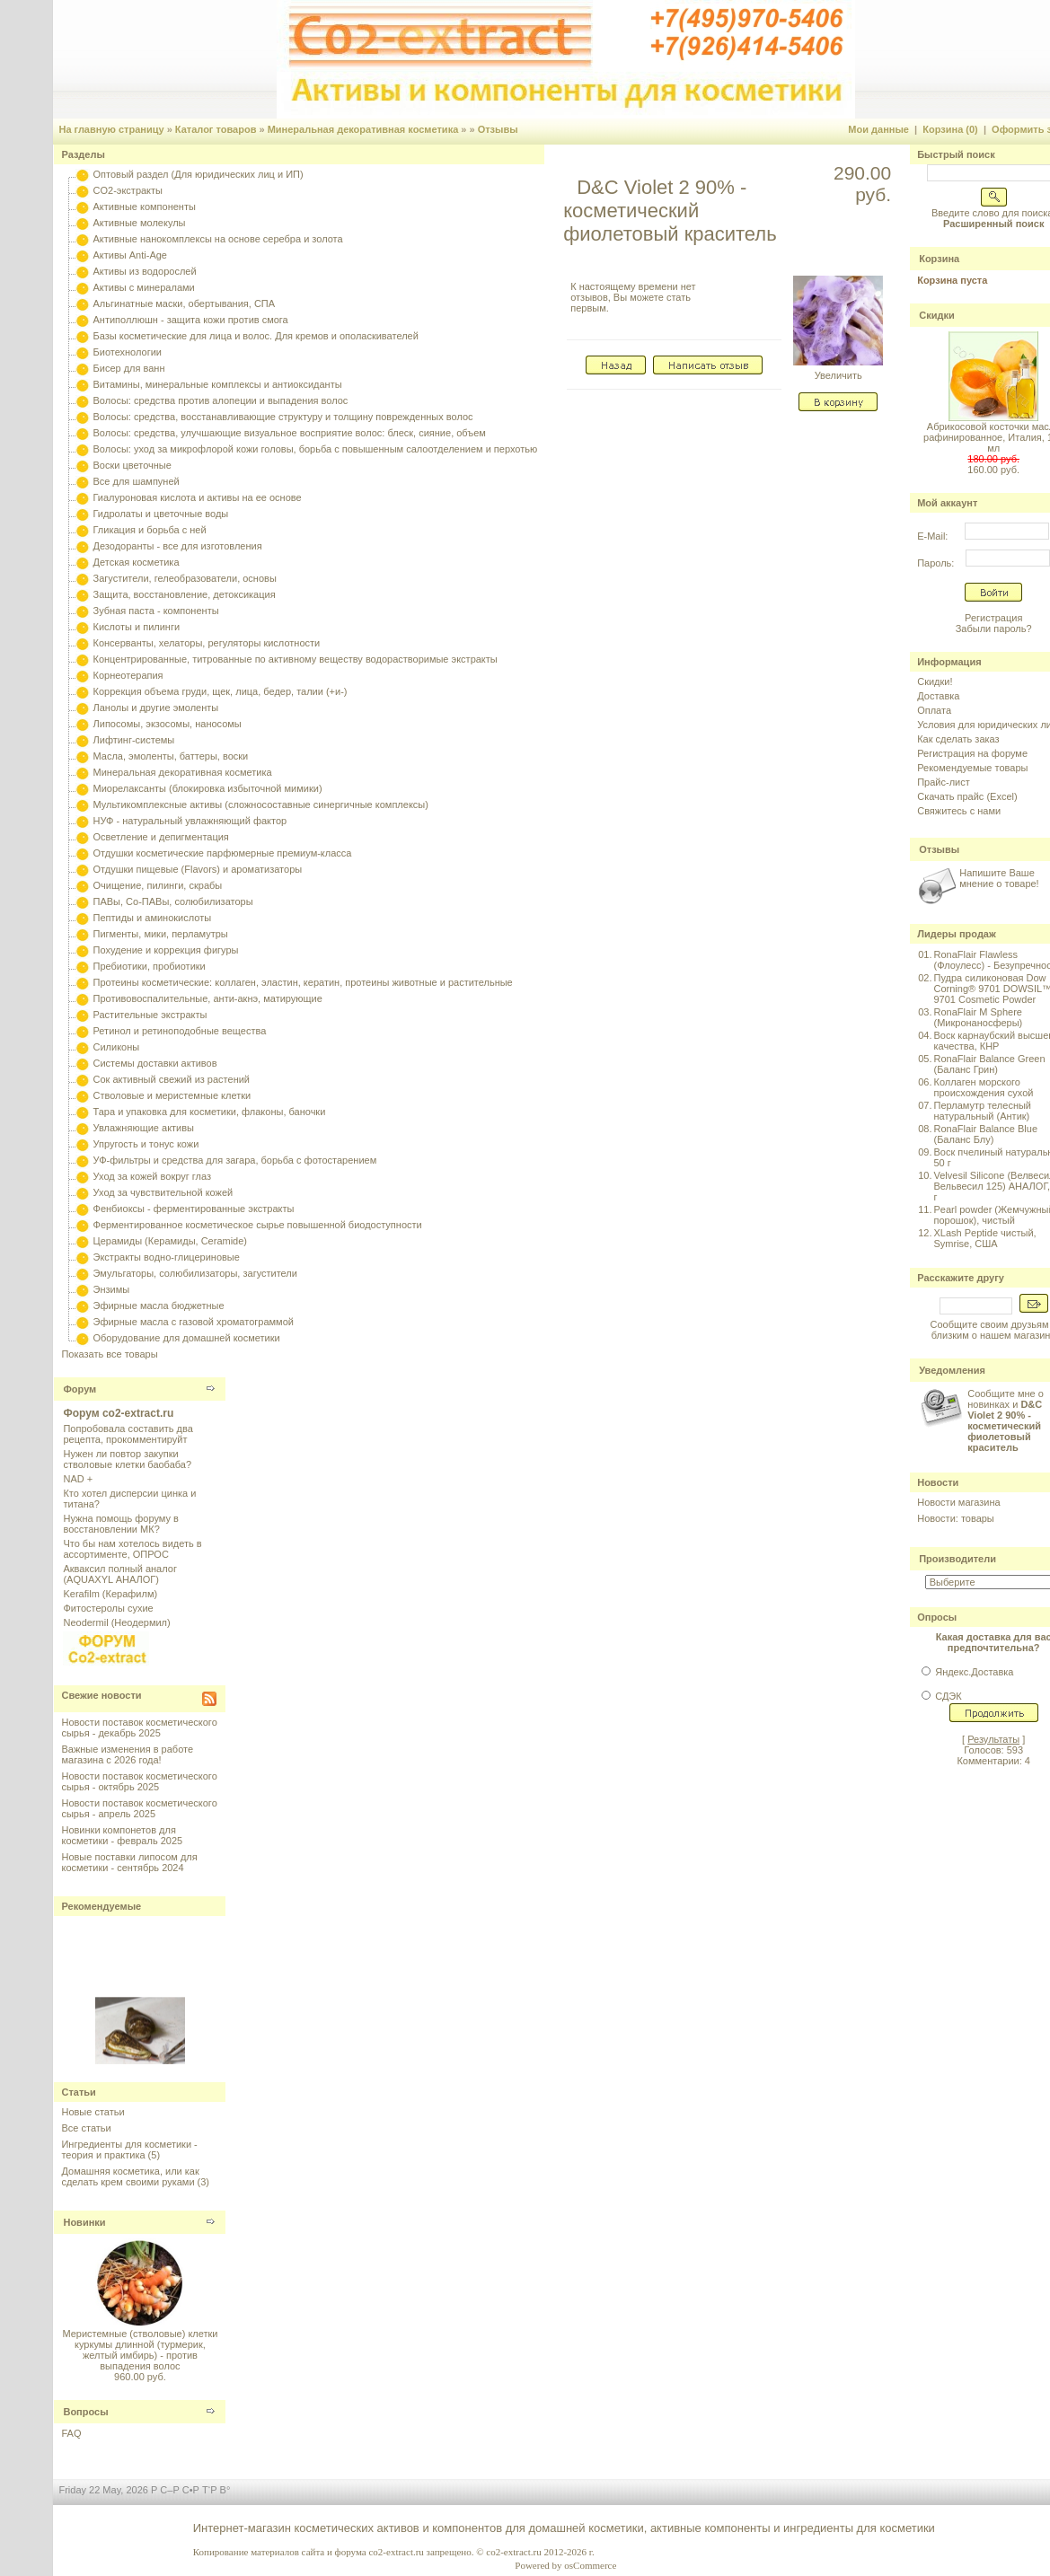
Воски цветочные (132, 465)
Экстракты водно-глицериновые (166, 1257)
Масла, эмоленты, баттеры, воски (171, 756)
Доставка (938, 695)
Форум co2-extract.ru (118, 1413)
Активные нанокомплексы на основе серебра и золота (218, 238)
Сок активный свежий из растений (172, 1079)
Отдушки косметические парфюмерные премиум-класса (222, 853)
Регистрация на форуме (972, 753)
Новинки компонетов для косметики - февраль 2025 (121, 1835)
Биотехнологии (127, 352)
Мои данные (878, 129)
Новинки (84, 2222)
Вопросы (85, 2411)
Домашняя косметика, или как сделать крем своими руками (130, 2176)
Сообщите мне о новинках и (1005, 1420)
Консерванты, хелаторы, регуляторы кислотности (207, 642)
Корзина (939, 258)
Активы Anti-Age (130, 255)
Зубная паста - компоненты (156, 610)
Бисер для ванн (129, 368)
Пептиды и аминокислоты (152, 917)
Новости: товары (955, 1518)
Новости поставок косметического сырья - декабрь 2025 (138, 1727)
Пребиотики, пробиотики (149, 966)
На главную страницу (110, 129)
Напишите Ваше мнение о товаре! (998, 878)
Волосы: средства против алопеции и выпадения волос (221, 400)
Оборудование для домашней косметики (186, 1337)
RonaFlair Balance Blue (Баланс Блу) (985, 1134)
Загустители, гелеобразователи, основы (185, 578)
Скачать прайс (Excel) (967, 796)
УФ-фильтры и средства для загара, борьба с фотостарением (235, 1160)
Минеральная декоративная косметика (363, 129)
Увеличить (838, 371)
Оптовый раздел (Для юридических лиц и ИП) (198, 174)
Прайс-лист (943, 782)
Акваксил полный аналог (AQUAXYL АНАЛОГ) (119, 1574)
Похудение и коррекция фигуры (166, 950)
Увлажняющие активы (144, 1127)
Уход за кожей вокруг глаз (152, 1176)
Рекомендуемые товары (972, 767)
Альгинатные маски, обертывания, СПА (184, 303)
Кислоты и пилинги (137, 626)
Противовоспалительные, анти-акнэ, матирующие (207, 998)
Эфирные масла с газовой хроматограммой (193, 1321)
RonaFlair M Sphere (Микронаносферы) (977, 1017)
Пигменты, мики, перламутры (160, 933)
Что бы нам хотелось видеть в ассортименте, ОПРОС (132, 1549)
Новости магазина (958, 1502)
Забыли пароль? (994, 628)
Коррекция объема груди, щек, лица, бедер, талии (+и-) (220, 691)
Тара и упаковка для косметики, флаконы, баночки (209, 1111)
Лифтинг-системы (134, 739)
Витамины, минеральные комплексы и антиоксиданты (217, 384)
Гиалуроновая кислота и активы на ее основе (197, 497)
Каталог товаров (216, 129)
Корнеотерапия (128, 675)
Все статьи (85, 2128)
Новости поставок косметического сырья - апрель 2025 (138, 1808)
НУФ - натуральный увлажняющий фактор (190, 820)
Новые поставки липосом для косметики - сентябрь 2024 (129, 1862)
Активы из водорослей (145, 271)
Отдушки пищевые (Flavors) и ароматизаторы (198, 869)
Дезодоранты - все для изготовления (177, 546)
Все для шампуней (136, 481)
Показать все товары (109, 1354)
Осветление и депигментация (161, 836)
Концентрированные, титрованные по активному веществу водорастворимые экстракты (295, 659)
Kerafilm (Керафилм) (110, 1593)
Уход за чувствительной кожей (163, 1192)
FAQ (71, 2433)
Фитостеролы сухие (108, 1608)
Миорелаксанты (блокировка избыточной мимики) (207, 788)
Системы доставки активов (155, 1063)
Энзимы (111, 1289)
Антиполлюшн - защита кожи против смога (190, 319)
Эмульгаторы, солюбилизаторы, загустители (195, 1273)
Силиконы (116, 1047)
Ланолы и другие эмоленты (156, 707)
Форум (79, 1389)
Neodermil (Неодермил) (116, 1622)
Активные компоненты (144, 206)
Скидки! (934, 681)
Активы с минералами (144, 287)
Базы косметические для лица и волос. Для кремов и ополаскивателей (256, 335)
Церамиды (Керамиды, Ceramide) (170, 1240)
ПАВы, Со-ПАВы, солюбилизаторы (173, 901)
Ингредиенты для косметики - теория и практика (129, 2149)
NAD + (78, 1478)
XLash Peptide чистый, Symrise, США (984, 1238)
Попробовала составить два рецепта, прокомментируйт (127, 1434)
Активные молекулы (139, 222)
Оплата (934, 710)
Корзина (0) (950, 129)
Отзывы (498, 129)
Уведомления (952, 1370)
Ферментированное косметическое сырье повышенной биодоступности (257, 1224)
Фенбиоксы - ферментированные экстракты (194, 1208)
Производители (957, 1558)
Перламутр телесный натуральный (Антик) (982, 1110)
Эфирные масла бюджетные (159, 1305)
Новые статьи (92, 2111)
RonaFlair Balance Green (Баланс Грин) (989, 1064)
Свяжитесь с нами (959, 810)
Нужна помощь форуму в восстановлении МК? (120, 1523)
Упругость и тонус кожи (146, 1144)
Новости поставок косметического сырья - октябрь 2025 (138, 1781)
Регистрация (993, 617)
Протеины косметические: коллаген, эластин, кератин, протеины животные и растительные (303, 982)
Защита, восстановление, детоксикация (184, 594)
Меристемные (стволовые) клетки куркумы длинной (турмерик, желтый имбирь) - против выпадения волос (139, 2349)
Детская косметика (136, 562)
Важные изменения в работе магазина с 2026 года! (127, 1754)
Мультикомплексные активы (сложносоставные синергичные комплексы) (260, 804)
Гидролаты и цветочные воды (161, 513)
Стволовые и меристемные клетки (172, 1095)
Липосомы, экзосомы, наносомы (167, 723)
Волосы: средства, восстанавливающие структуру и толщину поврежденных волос (283, 416)
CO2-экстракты (128, 190)
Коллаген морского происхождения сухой (983, 1087)
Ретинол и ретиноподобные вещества (180, 1030)
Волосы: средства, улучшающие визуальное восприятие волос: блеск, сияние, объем (289, 432)
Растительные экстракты (150, 1014)
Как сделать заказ (958, 739)
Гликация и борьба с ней (150, 529)
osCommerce (590, 2565)
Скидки (936, 315)
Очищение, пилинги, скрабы (158, 885)
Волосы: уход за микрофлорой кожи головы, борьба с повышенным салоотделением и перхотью (315, 449)
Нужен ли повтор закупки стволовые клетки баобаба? (127, 1459)
